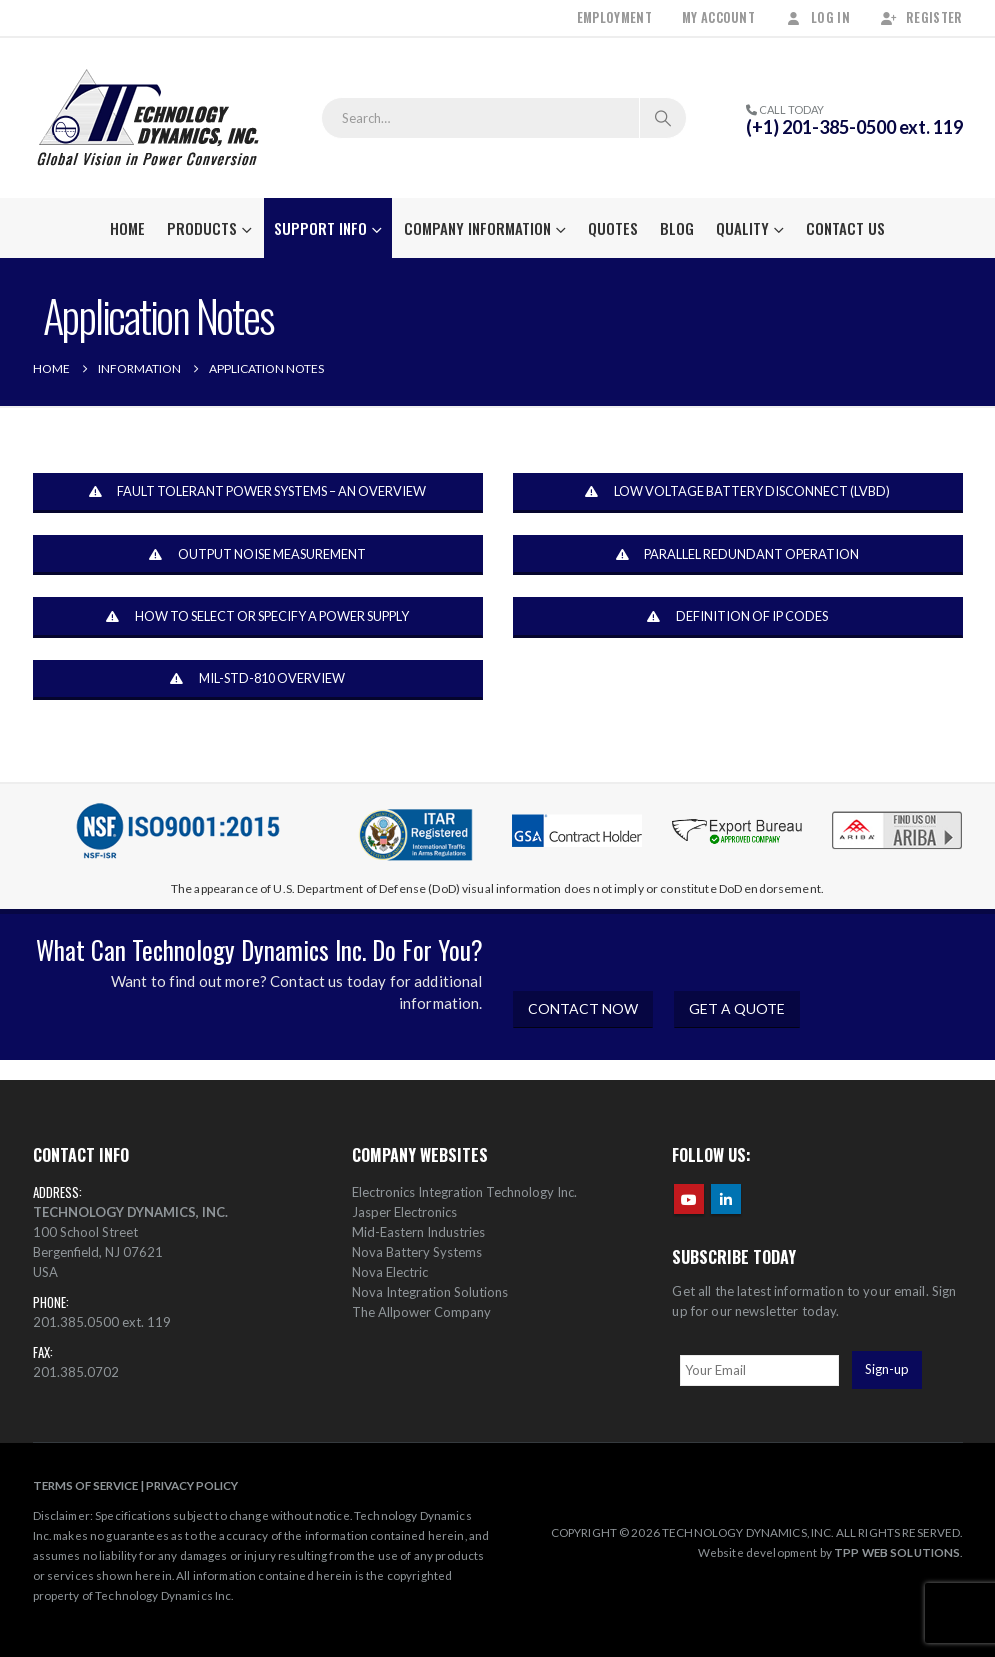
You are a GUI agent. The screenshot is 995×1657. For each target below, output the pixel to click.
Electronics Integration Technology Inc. (464, 1192)
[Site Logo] (148, 118)
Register (921, 17)
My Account (718, 17)
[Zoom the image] (897, 814)
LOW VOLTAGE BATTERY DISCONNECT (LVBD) (737, 492)
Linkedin (726, 1199)
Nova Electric (390, 1272)
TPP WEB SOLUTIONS (897, 1552)
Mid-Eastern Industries (418, 1232)
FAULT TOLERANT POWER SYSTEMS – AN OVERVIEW (257, 492)
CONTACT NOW (583, 1008)
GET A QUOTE (737, 1008)
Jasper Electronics (404, 1212)
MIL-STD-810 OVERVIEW (257, 679)
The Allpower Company (421, 1312)
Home (127, 228)
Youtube (689, 1199)
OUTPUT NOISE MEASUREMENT (257, 555)
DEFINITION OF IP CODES (737, 617)
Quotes (613, 228)
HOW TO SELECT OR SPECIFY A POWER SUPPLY (257, 617)
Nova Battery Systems (417, 1252)
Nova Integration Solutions (430, 1292)
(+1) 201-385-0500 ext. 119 (854, 127)
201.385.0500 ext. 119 (102, 1322)
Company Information (477, 228)
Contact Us (845, 228)
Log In (817, 17)
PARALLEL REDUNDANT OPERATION (737, 555)
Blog (677, 228)
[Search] (663, 118)
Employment (614, 17)
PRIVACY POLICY (192, 1485)
